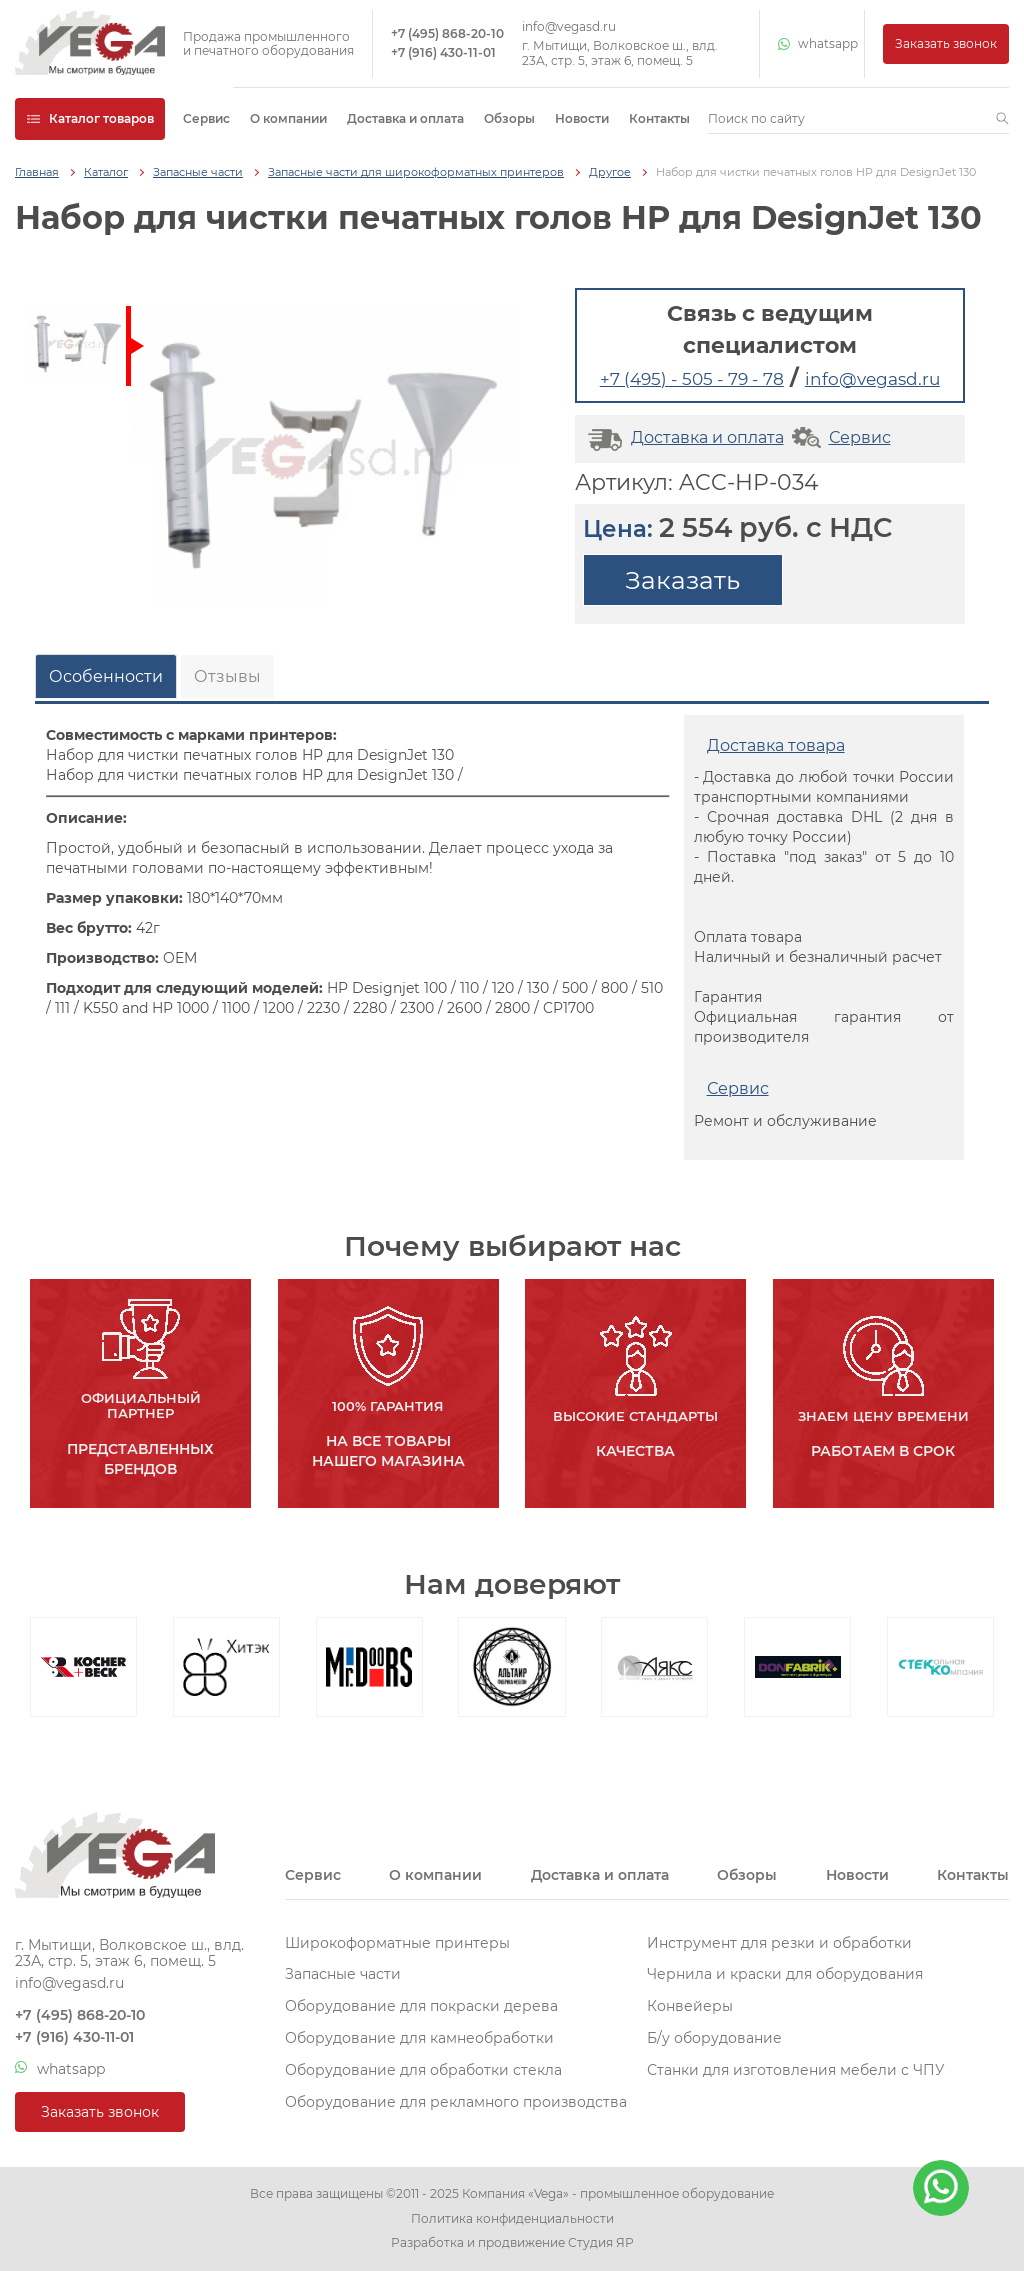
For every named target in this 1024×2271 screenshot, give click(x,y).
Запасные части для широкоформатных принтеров (416, 172)
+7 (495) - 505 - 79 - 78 (692, 379)
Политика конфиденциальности (512, 2219)
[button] (1002, 119)
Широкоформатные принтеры (397, 1943)
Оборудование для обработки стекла (423, 2070)
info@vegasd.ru (569, 27)
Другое (610, 172)
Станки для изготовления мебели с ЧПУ (796, 2070)
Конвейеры (690, 2006)
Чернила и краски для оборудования (785, 1974)
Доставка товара (776, 745)
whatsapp (812, 44)
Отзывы (227, 676)
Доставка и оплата (405, 118)
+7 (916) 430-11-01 (443, 53)
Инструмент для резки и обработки (779, 1943)
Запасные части (198, 172)
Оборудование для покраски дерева (421, 2006)
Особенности (106, 676)
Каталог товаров (90, 118)
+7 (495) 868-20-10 (447, 34)
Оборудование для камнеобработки (419, 2038)
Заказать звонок (946, 43)
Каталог (106, 172)
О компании (288, 118)
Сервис (206, 118)
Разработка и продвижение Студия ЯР (512, 2243)
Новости (582, 118)
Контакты (659, 118)
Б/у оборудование (714, 2038)
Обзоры (509, 118)
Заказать (682, 580)
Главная (37, 172)
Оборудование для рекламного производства (456, 2102)
